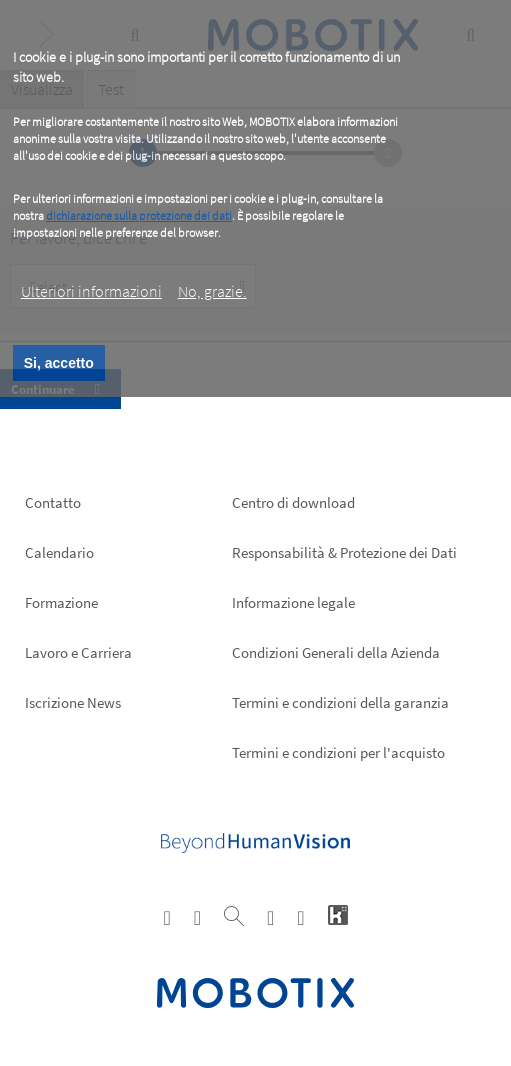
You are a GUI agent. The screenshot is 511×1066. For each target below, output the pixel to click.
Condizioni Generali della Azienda (336, 652)
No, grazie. (212, 291)
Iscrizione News (73, 702)
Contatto (53, 502)
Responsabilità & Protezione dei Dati (344, 552)
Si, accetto (59, 363)
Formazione (61, 602)
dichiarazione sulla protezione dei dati (139, 215)
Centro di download (293, 502)
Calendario (59, 552)
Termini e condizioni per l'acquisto (338, 752)
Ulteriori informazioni (91, 291)
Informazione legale (293, 602)
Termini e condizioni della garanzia (340, 702)
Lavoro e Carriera (78, 652)
